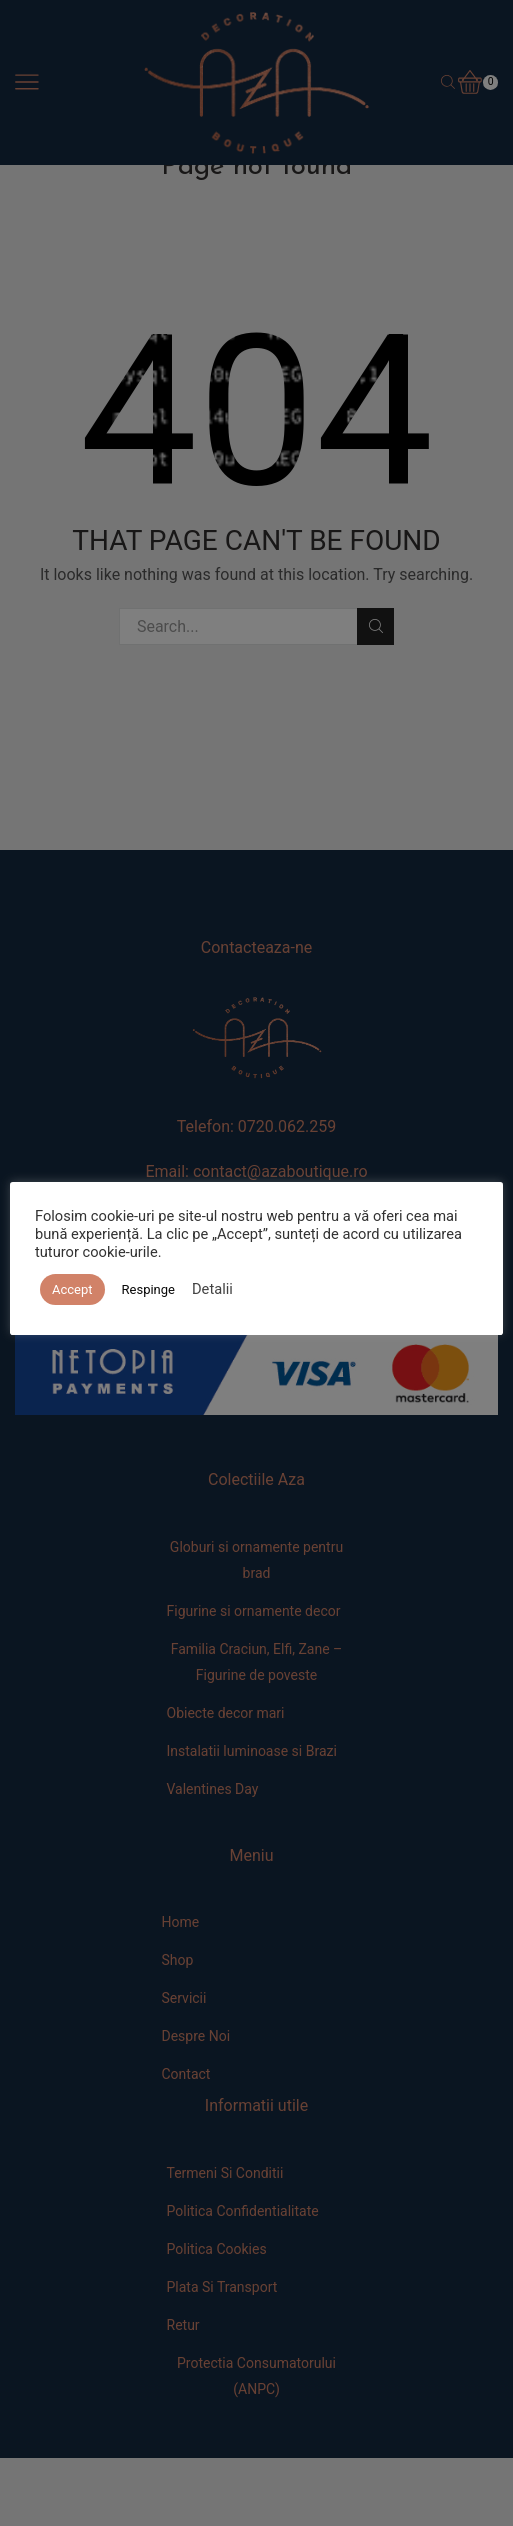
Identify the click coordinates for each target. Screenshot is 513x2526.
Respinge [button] (148, 1289)
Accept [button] (72, 1289)
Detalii (212, 1289)
